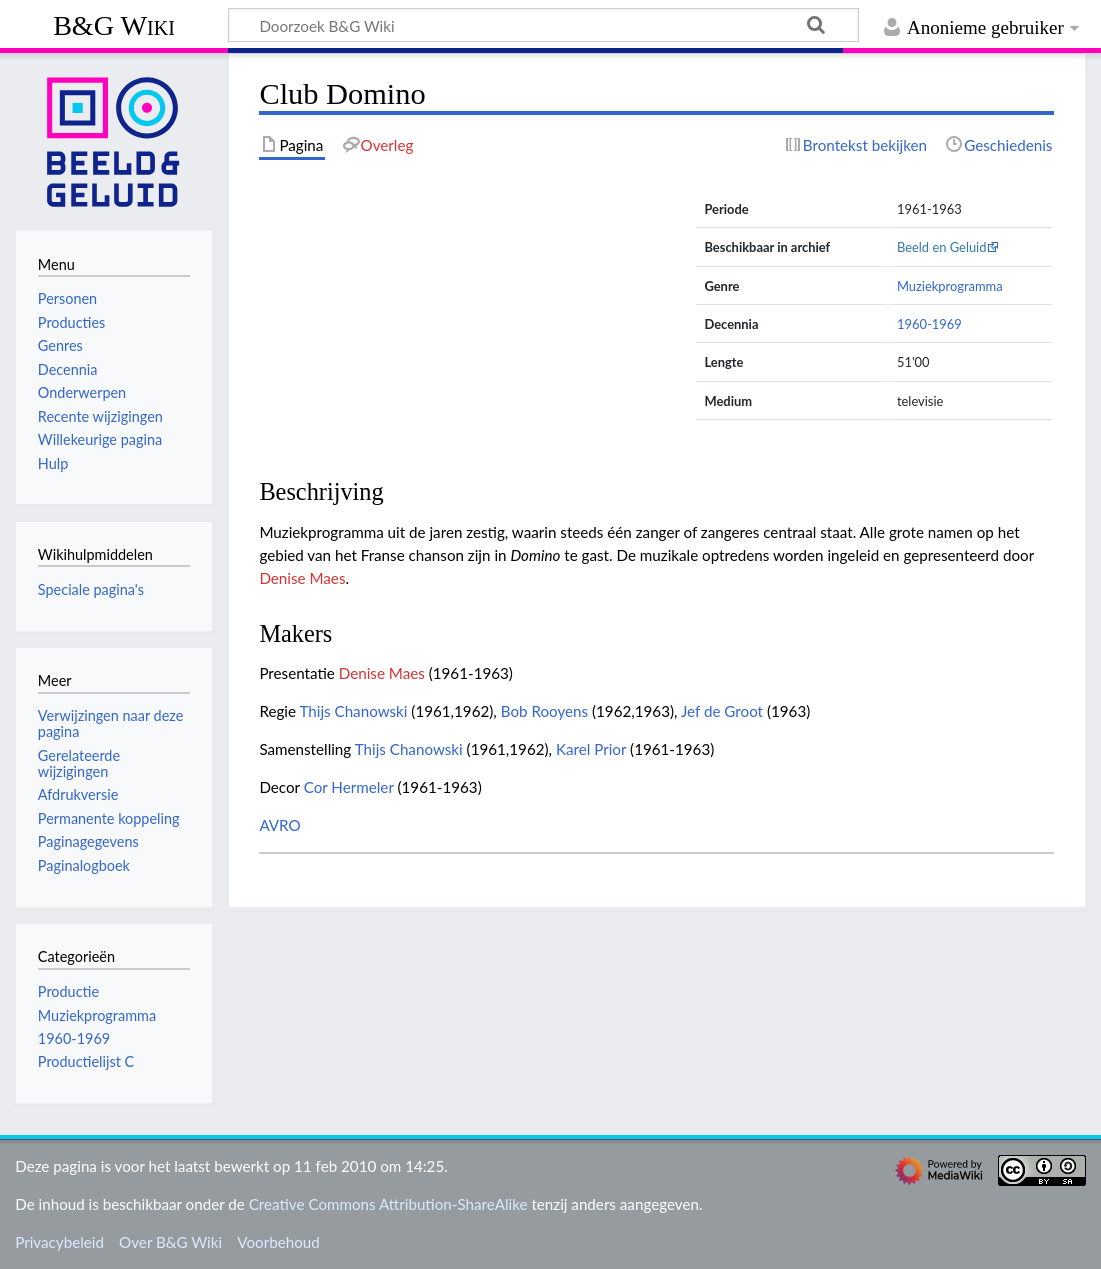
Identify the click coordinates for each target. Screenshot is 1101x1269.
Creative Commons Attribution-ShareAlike (388, 1204)
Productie (68, 991)
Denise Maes (302, 578)
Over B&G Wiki (170, 1242)
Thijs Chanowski (353, 711)
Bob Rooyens (544, 711)
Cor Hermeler (349, 787)
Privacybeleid (59, 1242)
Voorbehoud (278, 1242)
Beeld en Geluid (942, 247)
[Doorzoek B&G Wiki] (543, 25)
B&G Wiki (114, 25)
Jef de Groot (722, 711)
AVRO (279, 825)
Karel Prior (591, 749)
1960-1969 (929, 324)
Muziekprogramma (950, 286)
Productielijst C (86, 1061)
